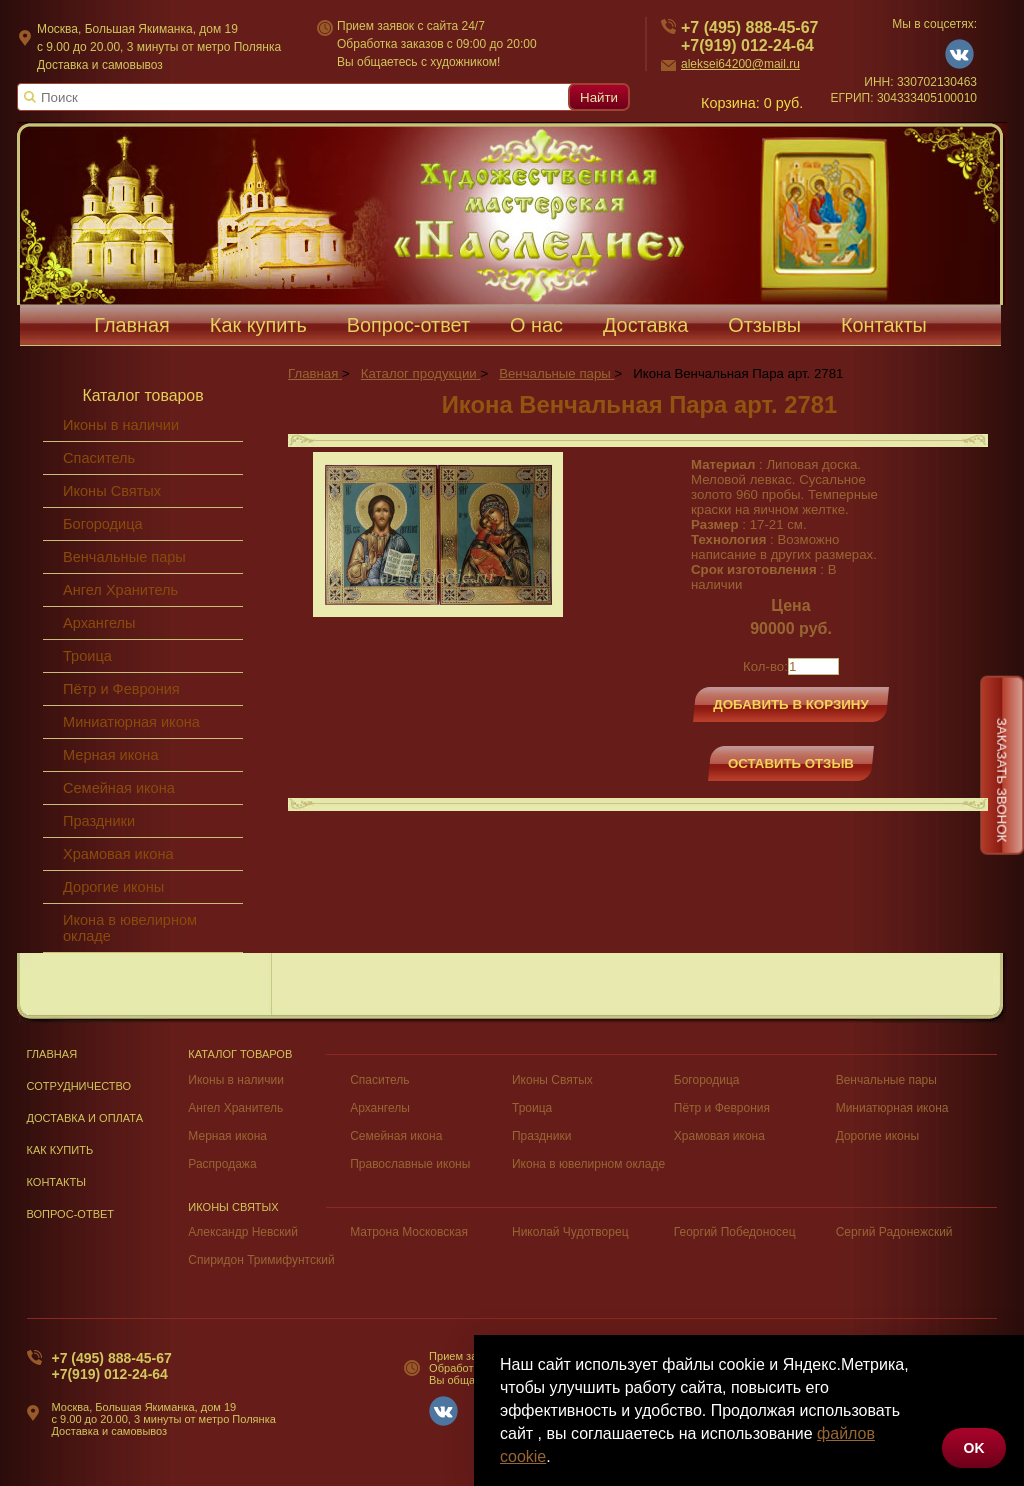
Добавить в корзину (791, 704)
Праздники (99, 821)
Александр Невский (243, 1232)
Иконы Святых (112, 491)
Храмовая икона (118, 854)
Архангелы (99, 623)
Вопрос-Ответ (71, 1214)
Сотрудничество (79, 1086)
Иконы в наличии (121, 425)
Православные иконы (410, 1164)
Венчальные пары (124, 557)
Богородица (103, 524)
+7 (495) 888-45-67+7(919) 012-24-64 (112, 1366)
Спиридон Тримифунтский (261, 1260)
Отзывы (764, 325)
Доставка (645, 325)
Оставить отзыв (791, 763)
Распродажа (222, 1164)
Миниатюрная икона (131, 722)
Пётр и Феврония (121, 689)
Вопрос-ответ (408, 325)
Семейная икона (119, 788)
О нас (536, 325)
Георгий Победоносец (735, 1232)
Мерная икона (110, 755)
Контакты (884, 325)
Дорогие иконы (113, 887)
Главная (132, 325)
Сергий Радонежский (894, 1232)
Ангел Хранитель (120, 590)
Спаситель (99, 458)
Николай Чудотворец (570, 1232)
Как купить (258, 325)
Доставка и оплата (85, 1118)
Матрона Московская (409, 1232)
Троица (87, 656)
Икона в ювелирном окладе (130, 928)
